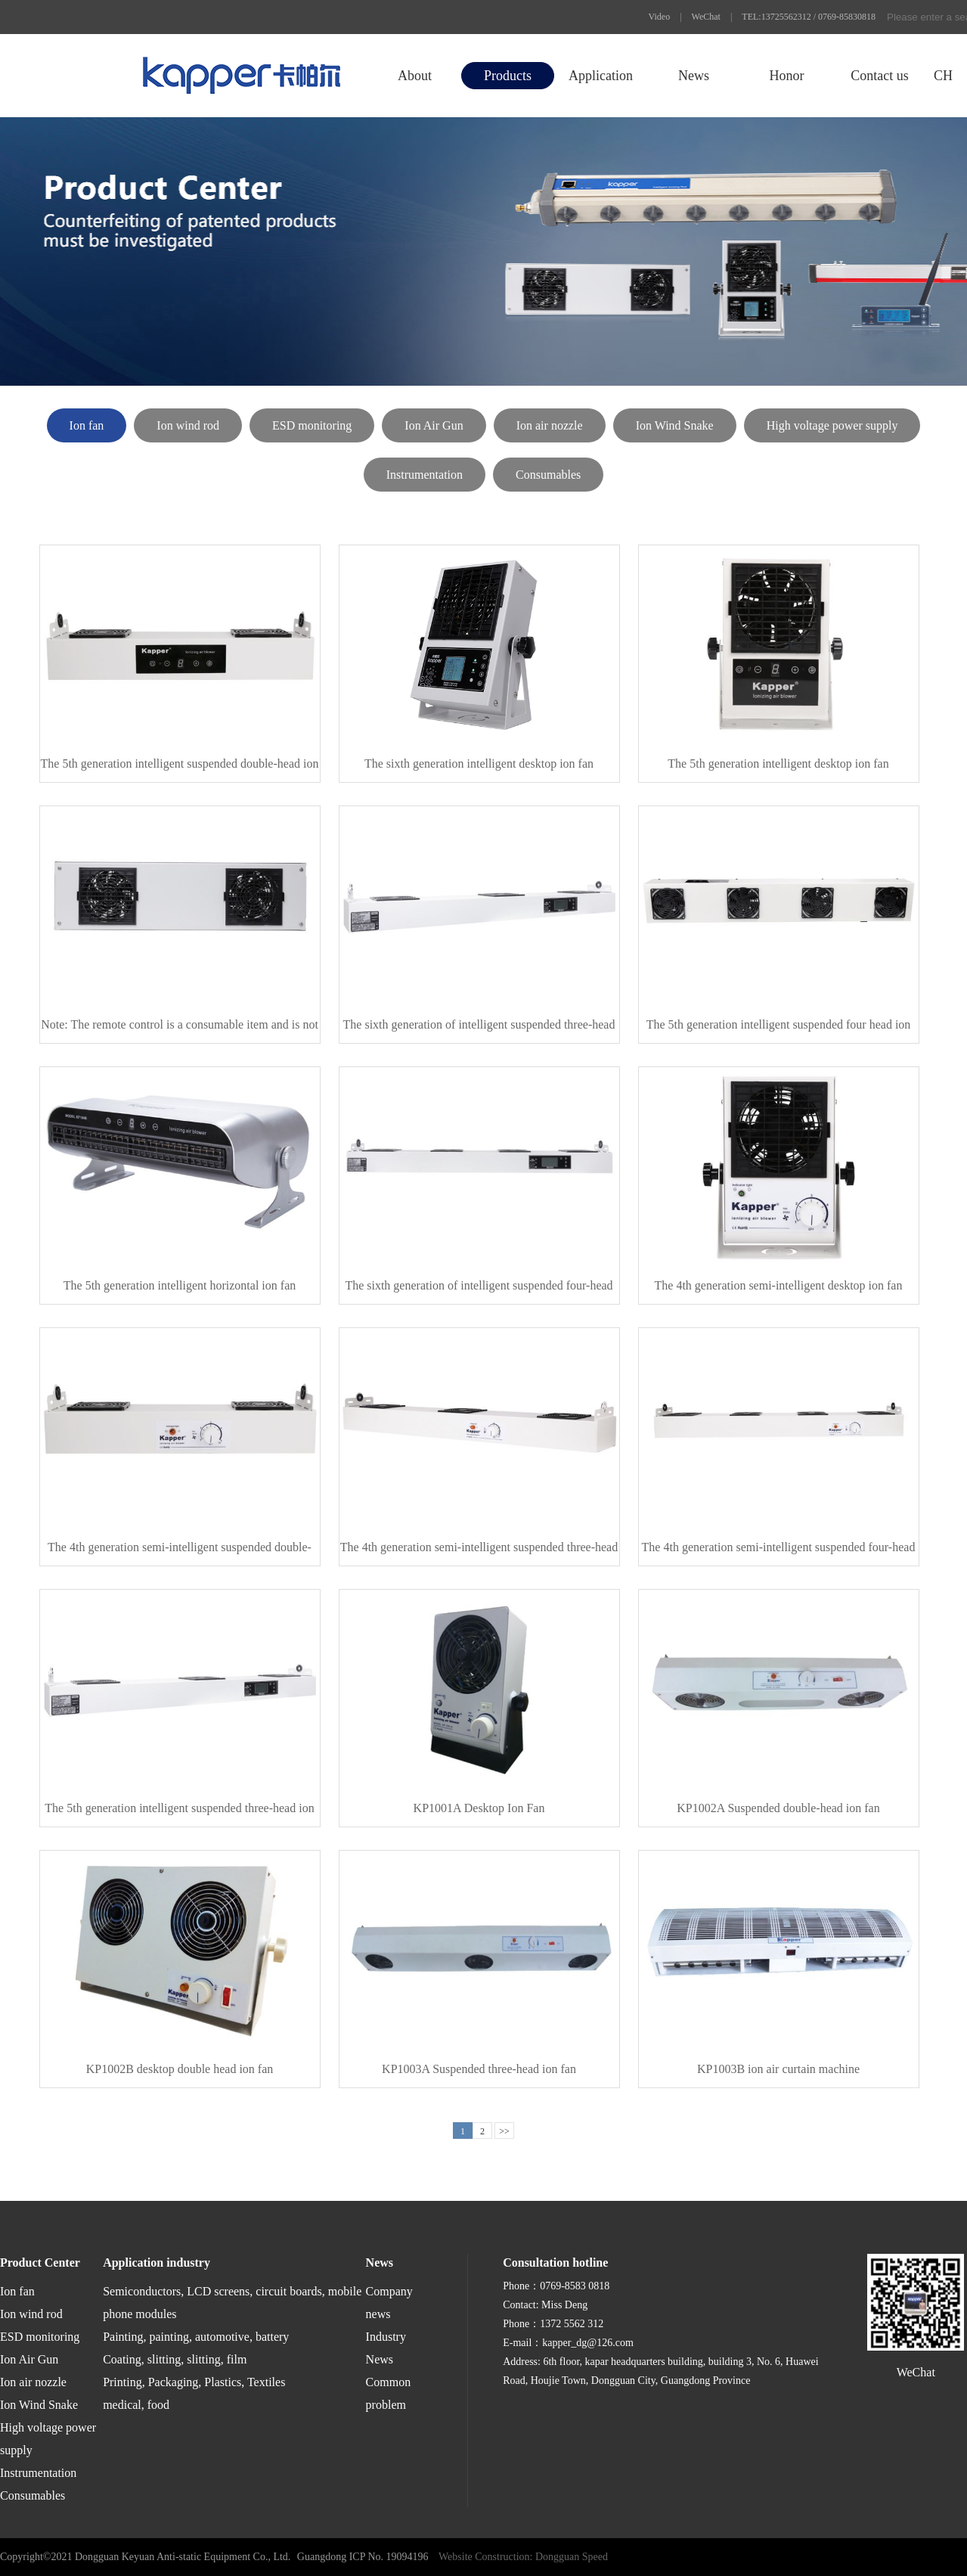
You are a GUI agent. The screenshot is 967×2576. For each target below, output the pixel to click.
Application (601, 75)
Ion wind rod (188, 425)
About (415, 75)
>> (504, 2131)
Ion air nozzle (549, 425)
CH (943, 75)
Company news (389, 2302)
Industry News (386, 2348)
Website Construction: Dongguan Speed (523, 2556)
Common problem (388, 2393)
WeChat (706, 16)
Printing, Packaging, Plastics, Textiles (194, 2382)
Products (508, 75)
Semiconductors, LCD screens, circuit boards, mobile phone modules (232, 2302)
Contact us (880, 75)
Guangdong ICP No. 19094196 (363, 2556)
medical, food (136, 2404)
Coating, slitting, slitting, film (174, 2359)
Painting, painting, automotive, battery (196, 2336)
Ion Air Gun (433, 425)
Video (660, 16)
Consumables (548, 474)
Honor (786, 75)
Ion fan (87, 425)
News (693, 75)
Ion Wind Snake (675, 425)
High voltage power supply (832, 425)
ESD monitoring (312, 425)
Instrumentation (424, 474)
